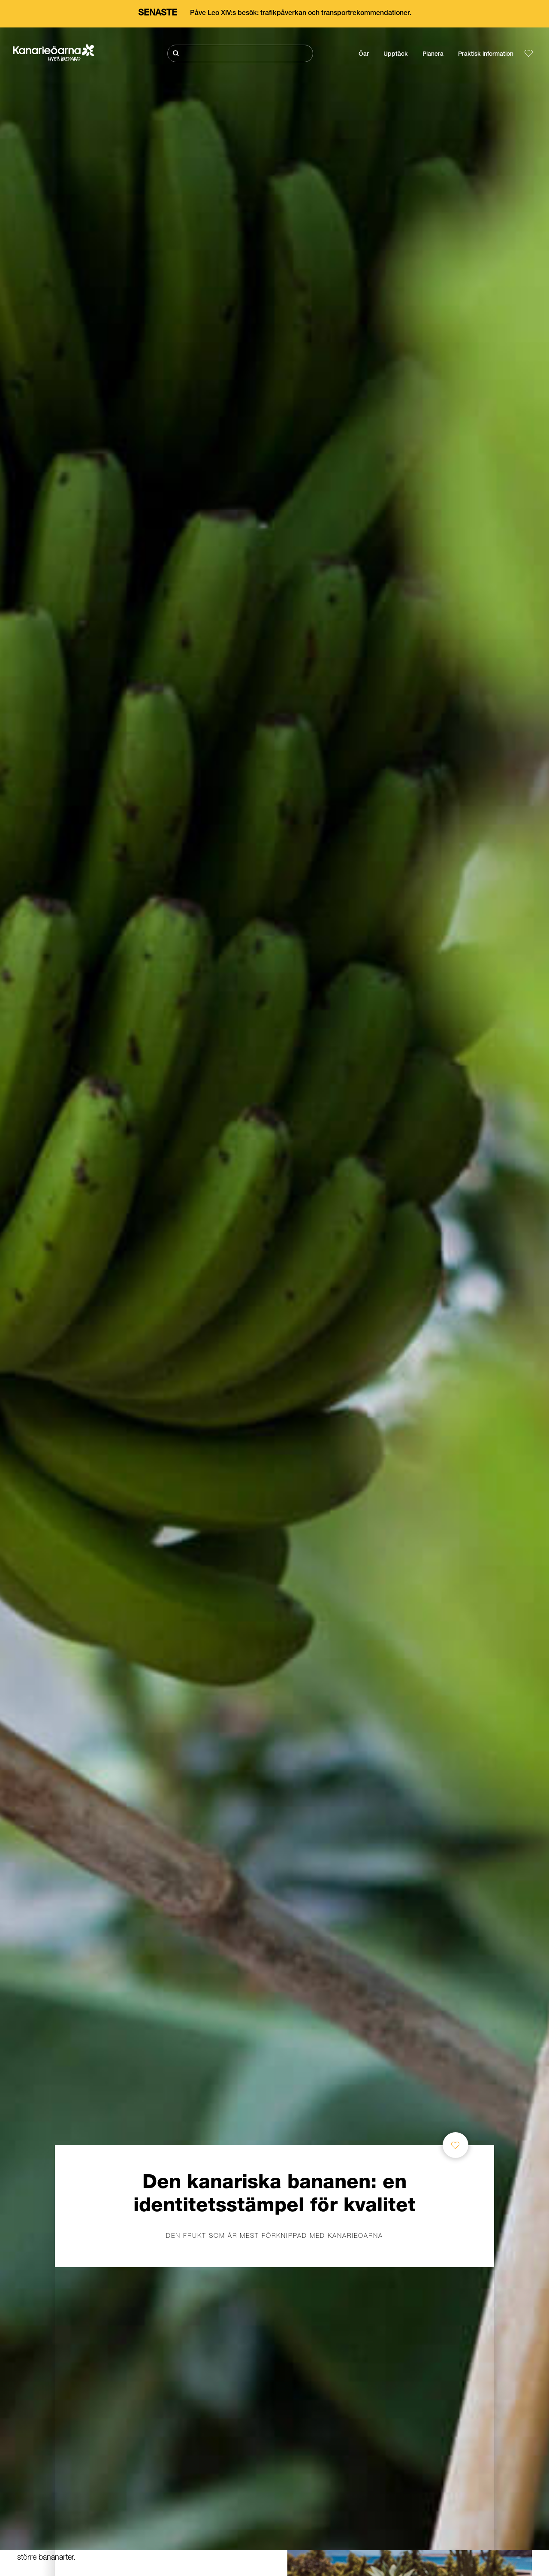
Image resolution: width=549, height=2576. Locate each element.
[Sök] (240, 53)
